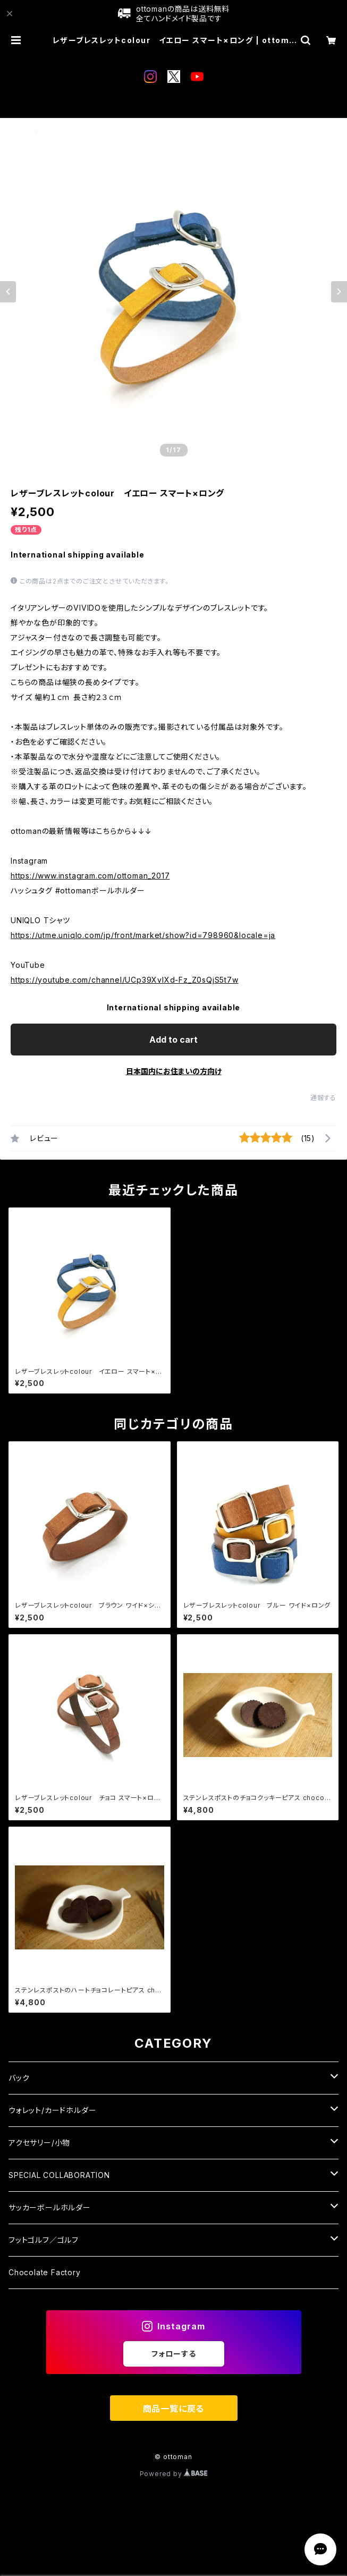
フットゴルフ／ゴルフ (44, 2239)
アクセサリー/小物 (39, 2142)
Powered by (174, 2474)
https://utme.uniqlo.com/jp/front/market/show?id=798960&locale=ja (143, 935)
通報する (323, 1098)
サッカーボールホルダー (50, 2207)
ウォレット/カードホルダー (52, 2110)
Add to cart (173, 1039)
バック (19, 2077)
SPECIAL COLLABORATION (59, 2175)
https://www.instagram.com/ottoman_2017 (90, 875)
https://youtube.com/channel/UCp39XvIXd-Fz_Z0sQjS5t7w (125, 979)
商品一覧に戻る (174, 2408)
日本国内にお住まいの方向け (174, 1071)
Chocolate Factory (45, 2272)
